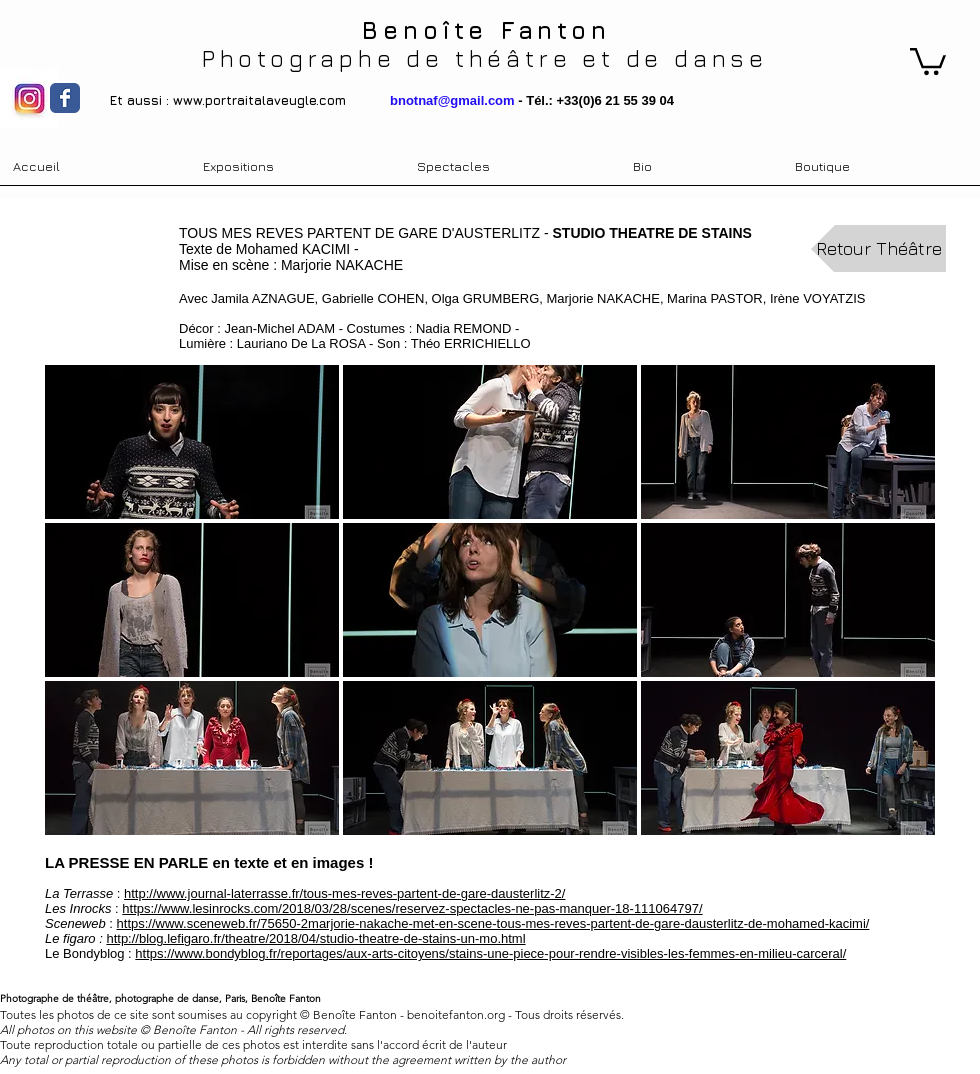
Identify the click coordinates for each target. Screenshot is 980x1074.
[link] (928, 60)
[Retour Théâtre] (878, 248)
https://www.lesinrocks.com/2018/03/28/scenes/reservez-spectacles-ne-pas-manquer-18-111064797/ (412, 908)
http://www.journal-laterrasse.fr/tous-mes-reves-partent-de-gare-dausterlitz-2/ (344, 893)
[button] (192, 442)
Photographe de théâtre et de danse (485, 58)
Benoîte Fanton (486, 30)
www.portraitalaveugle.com (259, 100)
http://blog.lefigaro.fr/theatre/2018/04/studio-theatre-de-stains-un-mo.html (315, 938)
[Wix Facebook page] (65, 98)
